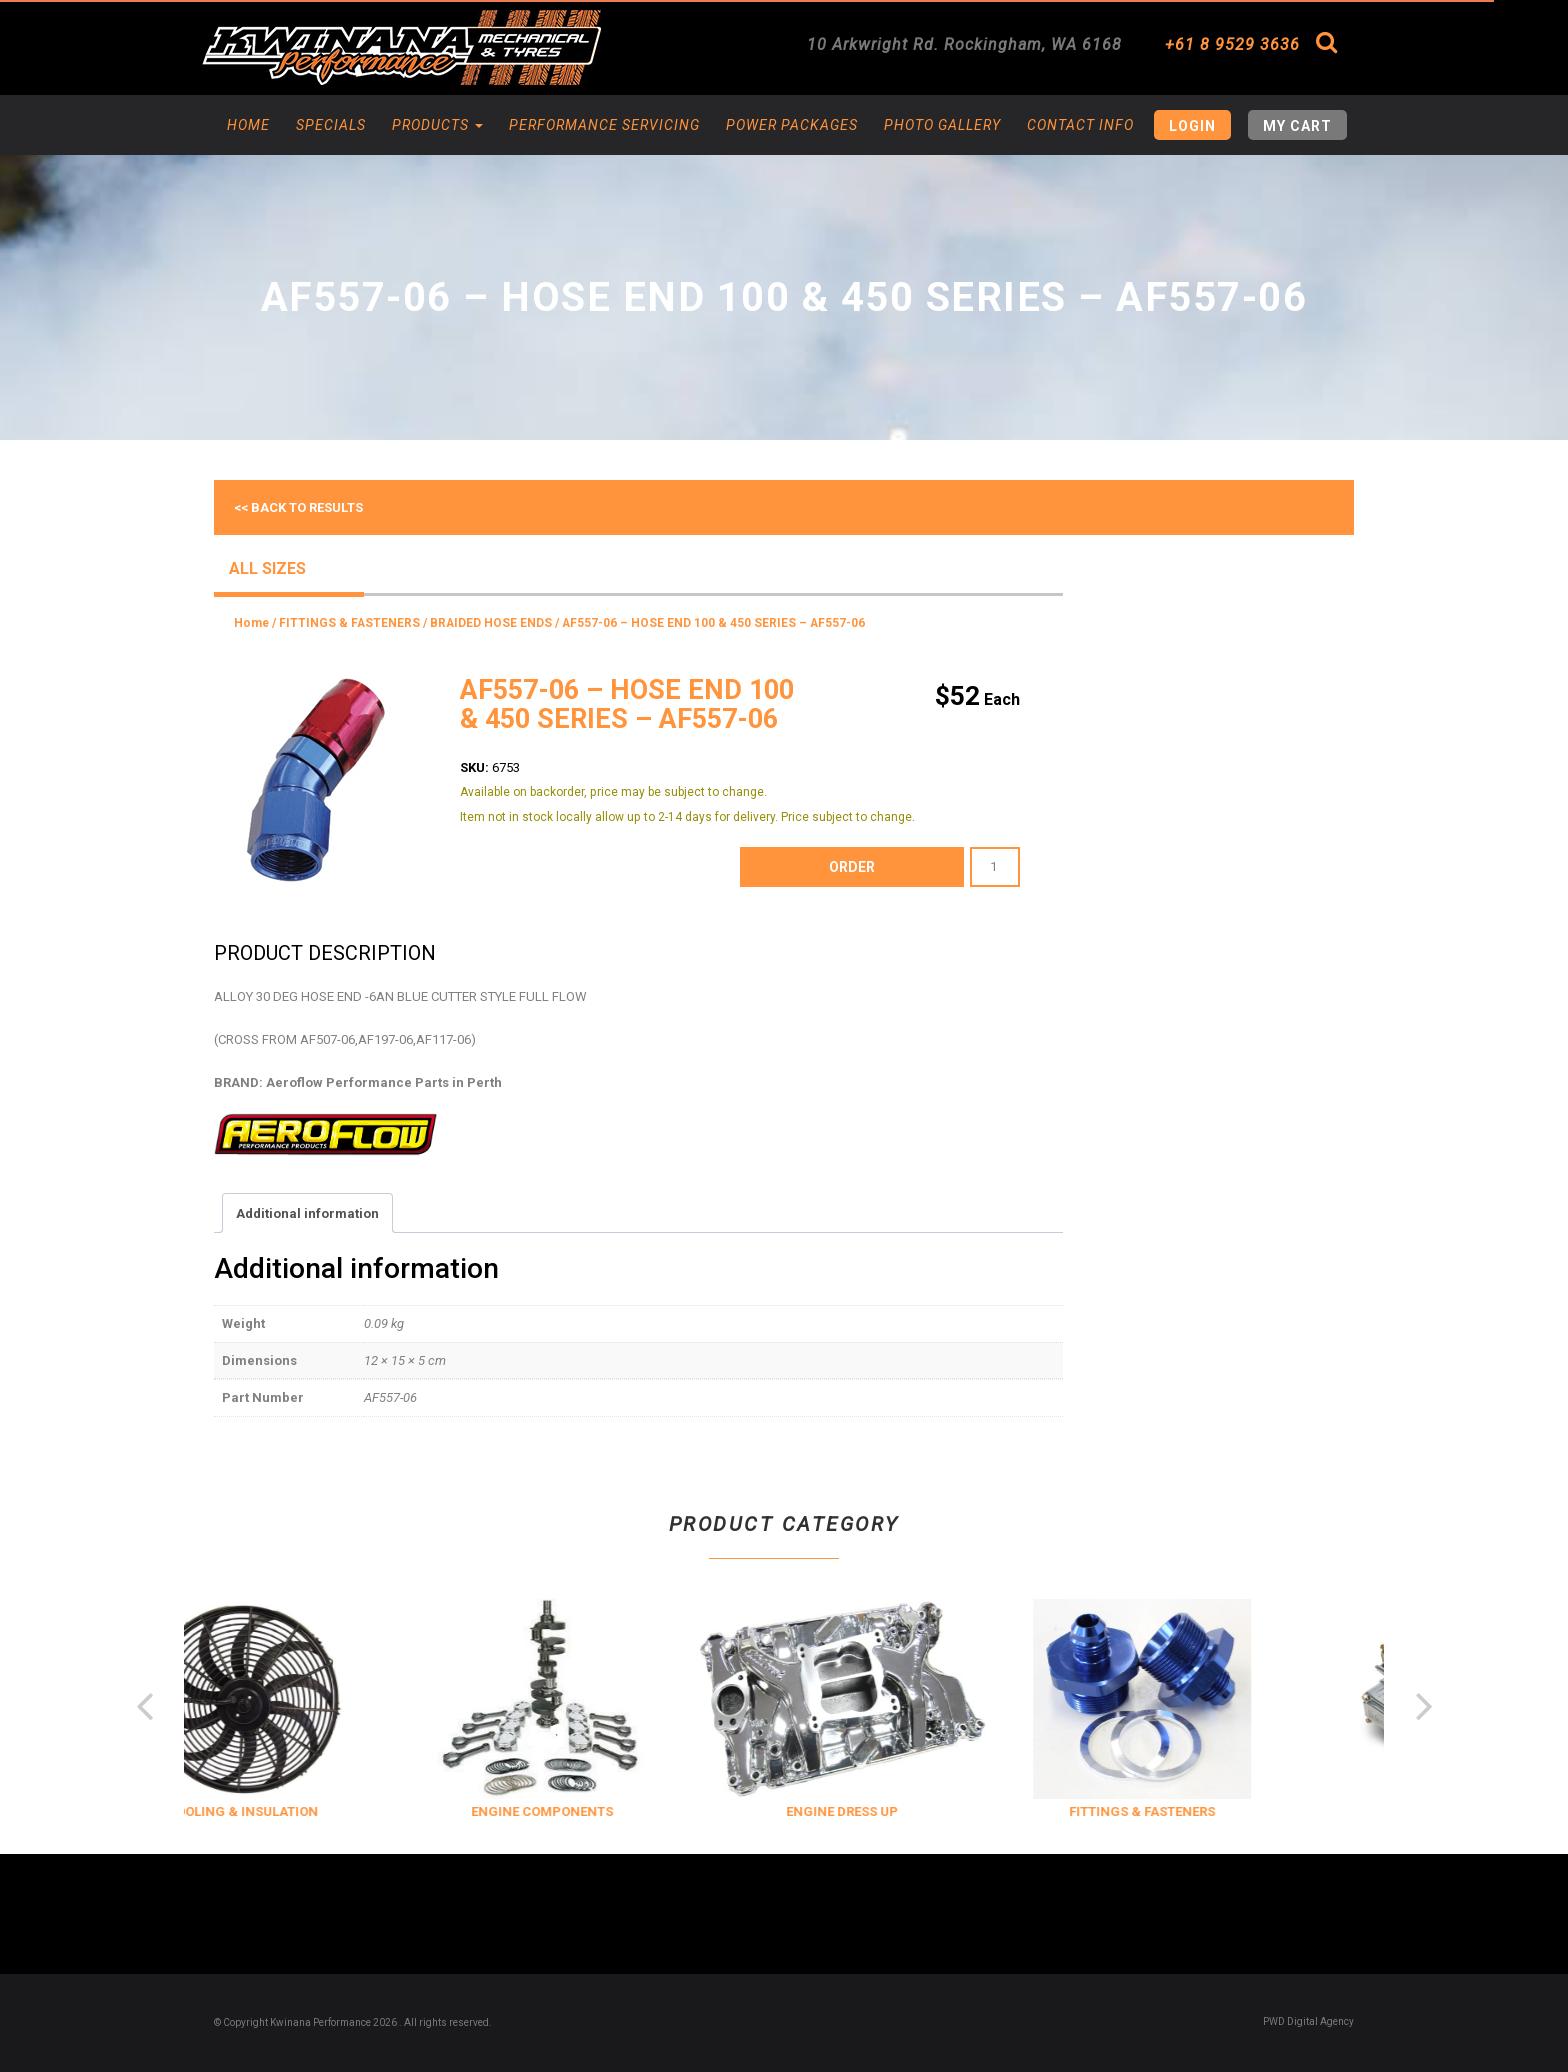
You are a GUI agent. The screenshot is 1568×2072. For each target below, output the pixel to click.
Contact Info (1080, 125)
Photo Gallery (942, 125)
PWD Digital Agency (1308, 2021)
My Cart (1297, 126)
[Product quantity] (995, 867)
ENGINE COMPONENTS (588, 1811)
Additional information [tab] (307, 1213)
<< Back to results (298, 507)
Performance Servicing (604, 125)
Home (248, 125)
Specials (331, 125)
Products (437, 125)
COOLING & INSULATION (288, 1811)
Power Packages (792, 125)
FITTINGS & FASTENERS (349, 623)
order (852, 867)
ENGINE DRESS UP (888, 1811)
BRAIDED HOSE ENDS (491, 623)
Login (1192, 126)
